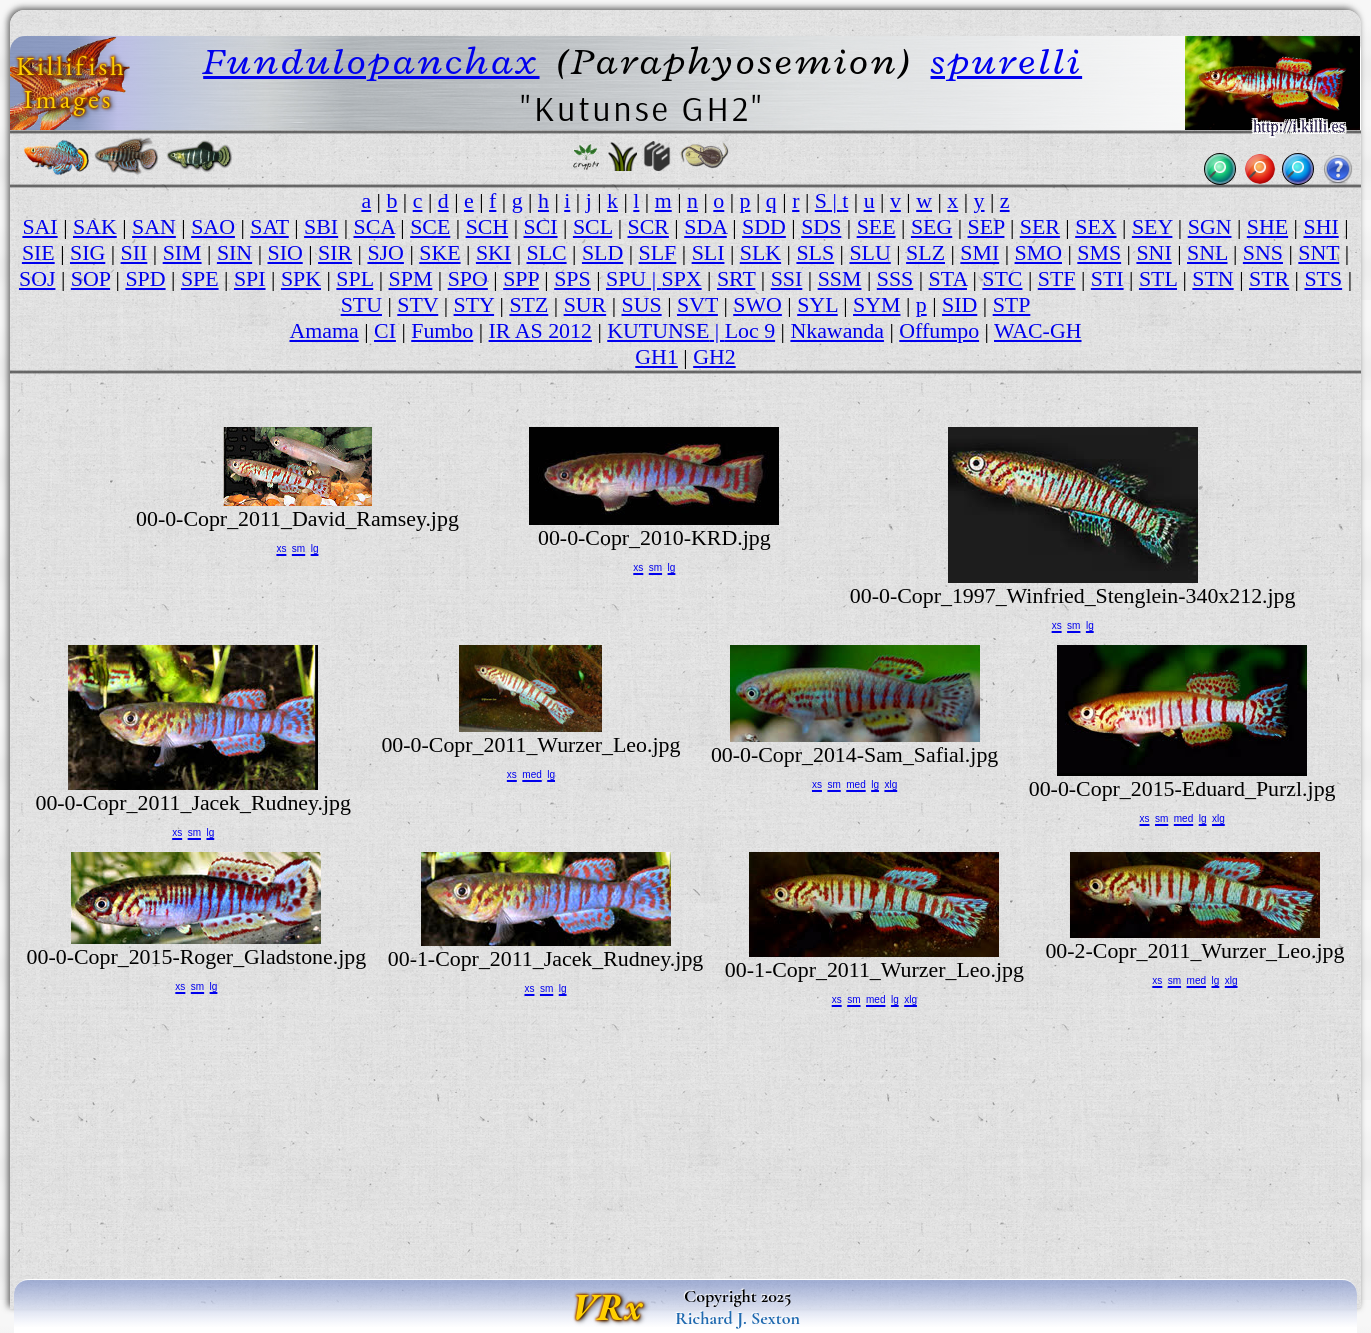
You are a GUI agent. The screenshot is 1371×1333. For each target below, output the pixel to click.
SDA (705, 226)
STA (948, 278)
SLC (546, 252)
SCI (541, 226)
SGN (1210, 226)
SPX (681, 278)
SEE (876, 226)
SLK (760, 252)
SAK (95, 226)
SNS (1263, 252)
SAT (269, 226)
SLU (869, 252)
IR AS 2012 (540, 330)
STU (361, 304)
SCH (487, 226)
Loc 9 (750, 330)
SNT (1318, 252)
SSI (787, 278)
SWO (757, 304)
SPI (250, 278)
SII (134, 252)
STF (1057, 278)
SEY (1152, 226)
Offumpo (939, 330)
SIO (284, 252)
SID (959, 304)
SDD (764, 226)
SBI (321, 226)
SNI (1153, 252)
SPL (354, 278)
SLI (708, 252)
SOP (90, 278)
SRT (736, 278)
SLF (658, 252)
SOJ (37, 278)
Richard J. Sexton (737, 1318)
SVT (697, 304)
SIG (87, 252)
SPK (301, 278)
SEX (1095, 226)
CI (385, 330)
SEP (986, 226)
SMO (1038, 252)
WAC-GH (1038, 330)
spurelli (1007, 61)
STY (474, 304)
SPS (572, 278)
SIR (335, 252)
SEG (931, 226)
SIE (38, 252)
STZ (528, 304)
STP (1012, 304)
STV (417, 304)
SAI (39, 226)
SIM (182, 252)
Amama (323, 330)
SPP (521, 278)
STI (1107, 278)
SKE (439, 252)
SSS (895, 278)
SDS (821, 226)
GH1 (656, 356)
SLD (602, 252)
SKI (493, 252)
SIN (234, 252)
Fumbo (442, 330)
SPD (145, 278)
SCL (592, 226)
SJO (385, 252)
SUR (585, 304)
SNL (1207, 252)
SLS (815, 252)
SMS (1099, 252)
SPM (411, 278)
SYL (817, 304)
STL (1158, 278)
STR (1269, 278)
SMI (979, 252)
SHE (1267, 226)
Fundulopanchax (371, 61)
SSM (840, 278)
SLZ (925, 252)
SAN (154, 226)
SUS (642, 304)
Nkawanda (837, 330)
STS (1323, 278)
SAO (213, 226)
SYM (876, 304)
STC (1002, 278)
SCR (648, 226)
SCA (373, 226)
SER (1040, 226)
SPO (468, 278)
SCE (430, 226)
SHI (1320, 226)
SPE (200, 278)
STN (1212, 278)
